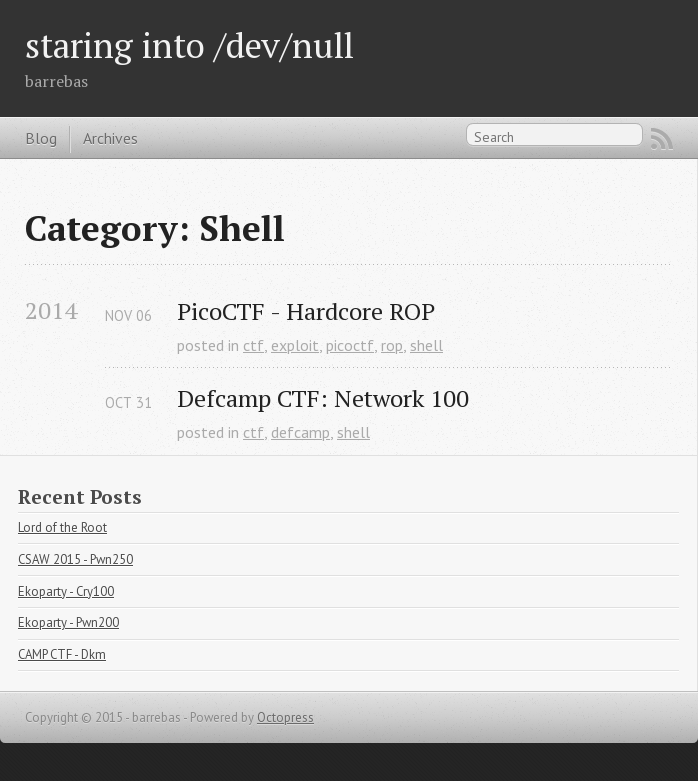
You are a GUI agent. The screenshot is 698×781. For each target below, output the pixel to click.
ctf (253, 345)
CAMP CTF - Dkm (62, 654)
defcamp (300, 432)
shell (426, 345)
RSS (662, 139)
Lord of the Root (62, 527)
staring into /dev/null (189, 44)
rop (392, 345)
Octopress (285, 717)
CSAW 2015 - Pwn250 (75, 559)
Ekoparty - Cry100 (66, 591)
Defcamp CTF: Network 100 (323, 398)
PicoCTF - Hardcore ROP (306, 311)
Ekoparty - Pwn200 (68, 622)
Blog (41, 138)
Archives (110, 138)
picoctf (350, 345)
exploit (295, 345)
